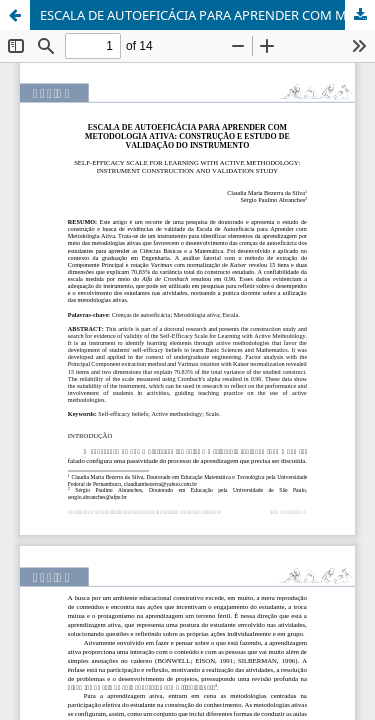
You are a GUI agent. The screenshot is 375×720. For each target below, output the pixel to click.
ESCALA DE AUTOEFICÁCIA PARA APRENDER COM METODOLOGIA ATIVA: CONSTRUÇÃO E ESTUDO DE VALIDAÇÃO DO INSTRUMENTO (207, 15)
